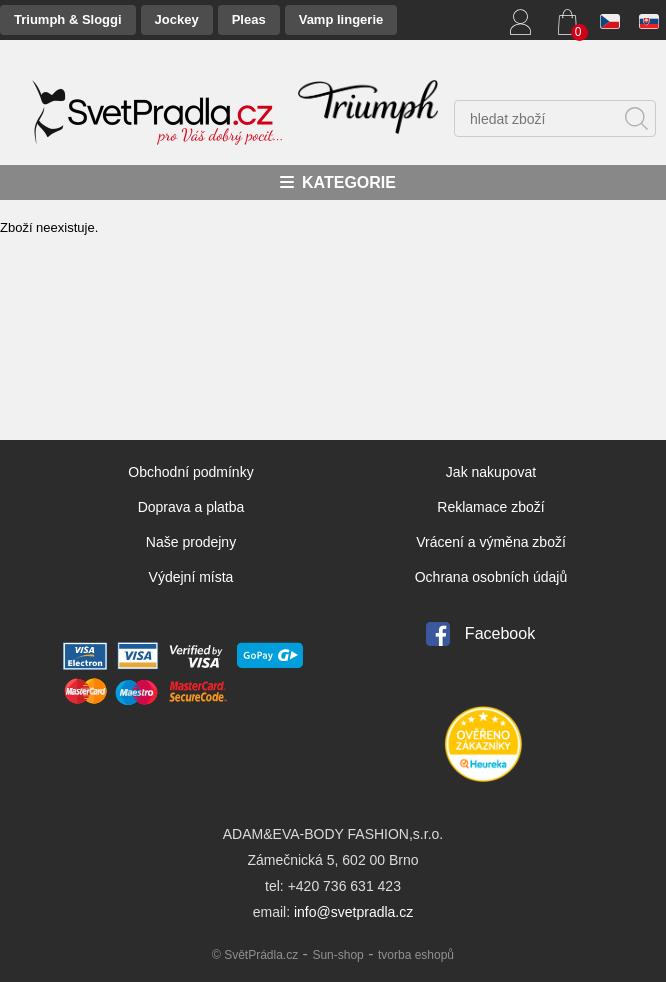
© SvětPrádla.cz (255, 955)
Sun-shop (337, 955)
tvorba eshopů (416, 955)
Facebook (500, 633)
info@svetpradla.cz (353, 912)
